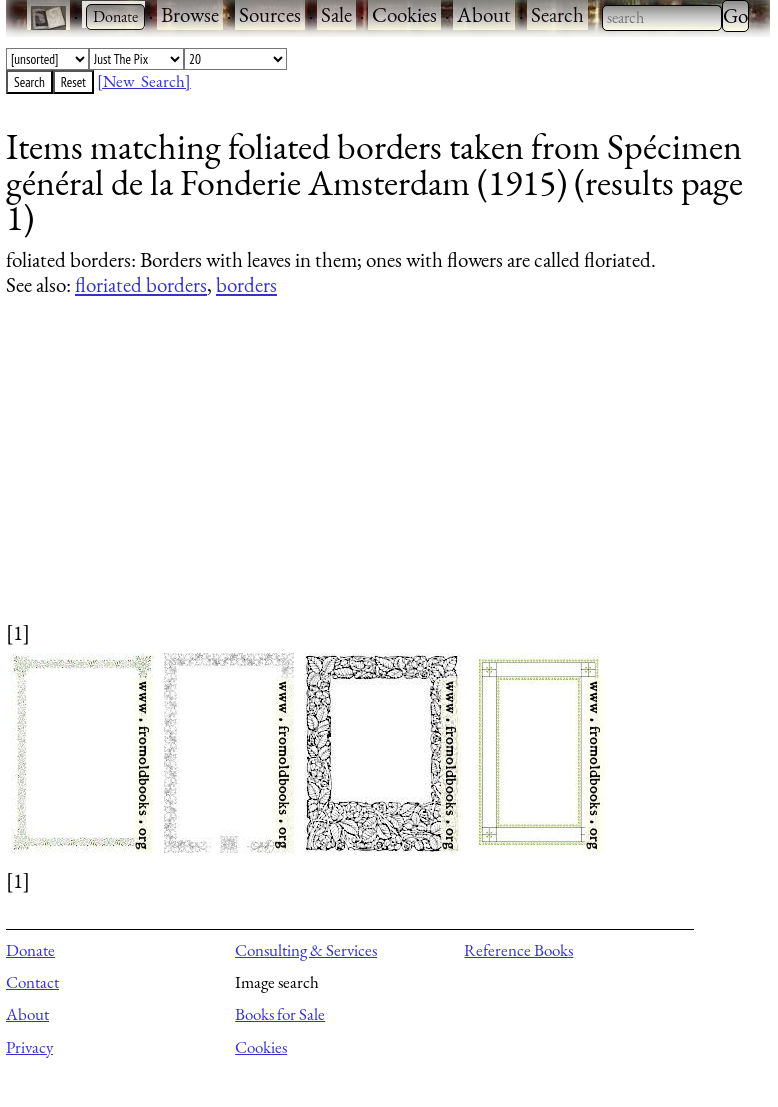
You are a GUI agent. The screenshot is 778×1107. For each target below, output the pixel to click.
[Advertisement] (375, 478)
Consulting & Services (306, 950)
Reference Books (518, 950)
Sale (336, 14)
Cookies (404, 14)
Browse (190, 14)
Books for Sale (280, 1014)
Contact (32, 982)
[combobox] (662, 18)
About (484, 14)
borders (246, 284)
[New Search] (144, 81)
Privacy (29, 1047)
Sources (270, 14)
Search (557, 14)
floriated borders (141, 284)
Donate (30, 950)
